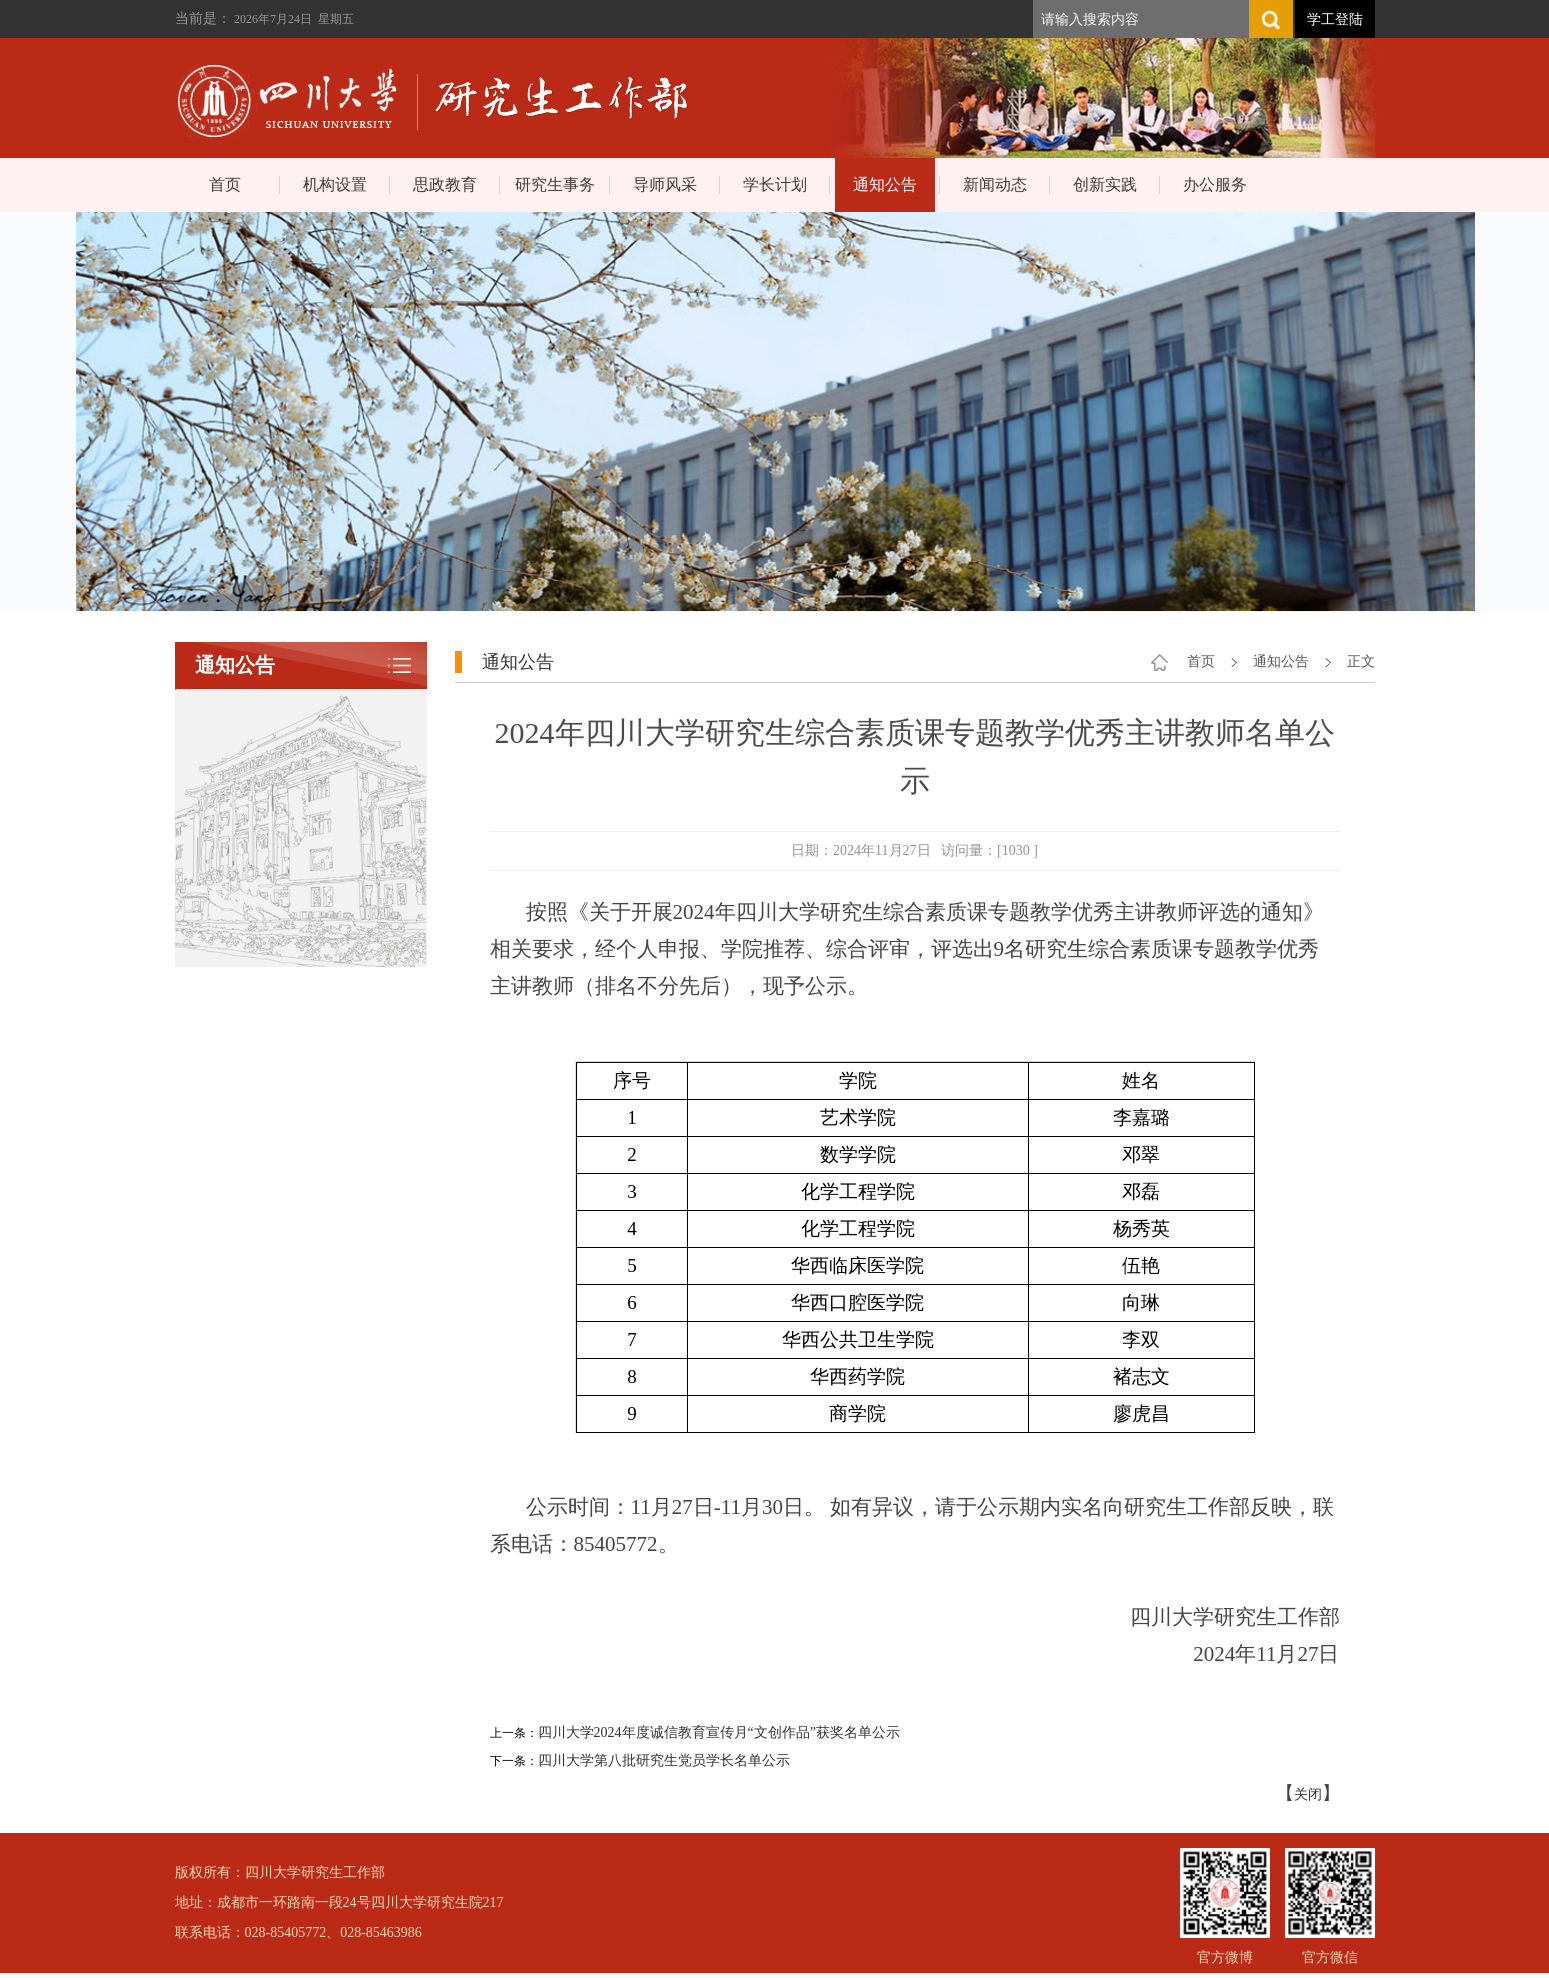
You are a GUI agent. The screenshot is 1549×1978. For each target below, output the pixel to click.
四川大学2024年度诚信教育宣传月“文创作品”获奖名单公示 (719, 1732)
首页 (225, 184)
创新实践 (1105, 184)
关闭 (1308, 1794)
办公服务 (1215, 184)
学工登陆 (1335, 19)
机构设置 (335, 184)
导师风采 (665, 184)
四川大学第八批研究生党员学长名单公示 (664, 1760)
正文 (1361, 661)
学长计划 (775, 184)
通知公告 (885, 184)
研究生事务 (555, 184)
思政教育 (445, 184)
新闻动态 (995, 184)
